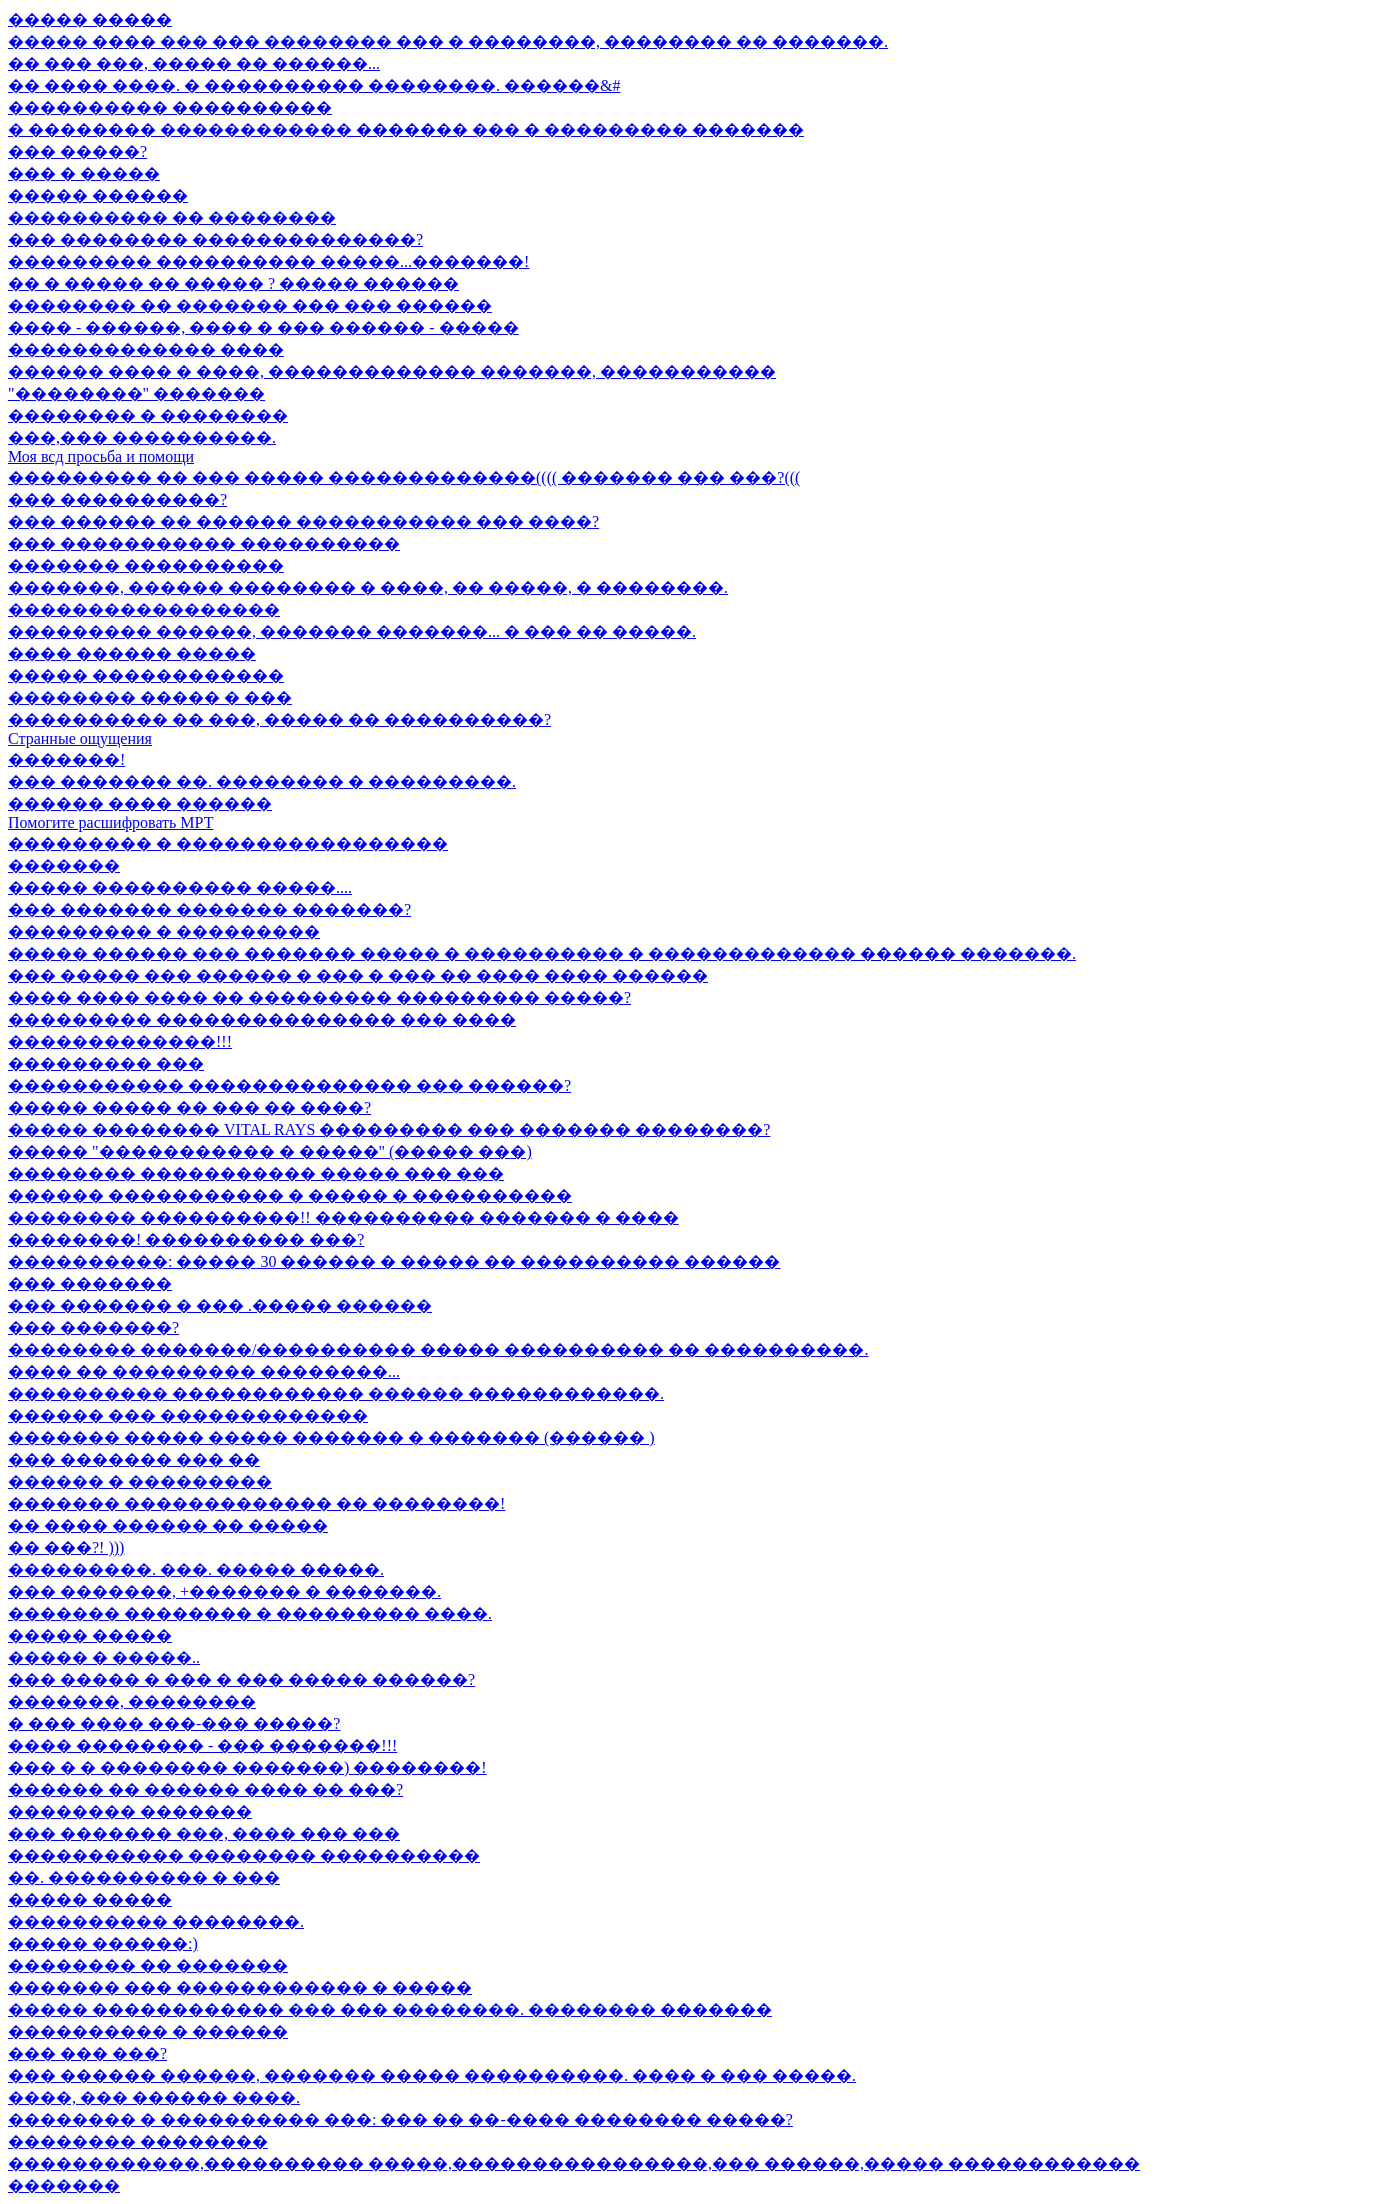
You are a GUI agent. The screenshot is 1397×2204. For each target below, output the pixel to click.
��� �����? (77, 151)
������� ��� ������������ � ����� (240, 1987)
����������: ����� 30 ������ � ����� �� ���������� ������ (394, 1261)
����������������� (144, 609)
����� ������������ (146, 675)
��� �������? (93, 1327)
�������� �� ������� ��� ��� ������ (250, 305)
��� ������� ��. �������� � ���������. (262, 781)
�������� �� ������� (148, 1965)
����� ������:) (103, 1943)
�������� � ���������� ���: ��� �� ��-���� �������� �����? (400, 2119)
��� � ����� (84, 173)
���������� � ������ (148, 2031)
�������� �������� (138, 2141)
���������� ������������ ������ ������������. (336, 1393)
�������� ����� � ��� (150, 697)
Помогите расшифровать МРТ (110, 822)
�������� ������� (130, 1811)
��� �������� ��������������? (215, 239)
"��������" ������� (136, 393)
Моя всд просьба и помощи (101, 456)
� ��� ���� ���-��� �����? (174, 1723)
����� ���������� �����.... (180, 887)
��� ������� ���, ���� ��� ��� (204, 1833)
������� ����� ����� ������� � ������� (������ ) (331, 1437)
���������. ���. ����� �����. (196, 1569)
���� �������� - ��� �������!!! (202, 1745)
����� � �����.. (104, 1657)
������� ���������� (146, 565)
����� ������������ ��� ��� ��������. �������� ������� (390, 2009)
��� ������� (90, 1283)
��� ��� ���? (87, 2053)
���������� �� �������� (172, 217)
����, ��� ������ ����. (154, 2097)
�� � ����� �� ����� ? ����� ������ (233, 283)
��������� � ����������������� (228, 843)
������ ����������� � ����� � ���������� (290, 1195)
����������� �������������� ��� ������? (289, 1085)
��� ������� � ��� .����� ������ (220, 1305)
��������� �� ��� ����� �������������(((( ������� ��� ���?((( (404, 477)
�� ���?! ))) (66, 1547)
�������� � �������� (148, 415)
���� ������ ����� (132, 653)
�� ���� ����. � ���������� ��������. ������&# (314, 85)
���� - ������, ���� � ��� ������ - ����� (263, 327)
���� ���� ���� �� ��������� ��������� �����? (319, 997)
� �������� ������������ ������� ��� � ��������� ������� (406, 129)
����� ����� (90, 19)
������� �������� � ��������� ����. (250, 1613)
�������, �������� (132, 1701)
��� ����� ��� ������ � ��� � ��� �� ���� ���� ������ (358, 975)
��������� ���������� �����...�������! (268, 261)
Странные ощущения (80, 738)
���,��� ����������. (142, 437)
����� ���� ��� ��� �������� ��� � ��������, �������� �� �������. (448, 41)
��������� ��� (106, 1063)
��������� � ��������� (164, 931)
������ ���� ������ (140, 803)
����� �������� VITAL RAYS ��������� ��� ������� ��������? (389, 1129)
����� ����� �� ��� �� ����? (189, 1107)
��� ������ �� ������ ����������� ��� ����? (303, 521)
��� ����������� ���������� (204, 543)
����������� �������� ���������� (244, 1855)
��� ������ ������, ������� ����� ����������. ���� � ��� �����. (432, 2075)
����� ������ (98, 195)
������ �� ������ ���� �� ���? (205, 1789)
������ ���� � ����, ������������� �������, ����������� (392, 371)
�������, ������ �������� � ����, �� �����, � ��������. (368, 587)
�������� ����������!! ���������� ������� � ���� (343, 1217)
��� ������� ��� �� (134, 1459)
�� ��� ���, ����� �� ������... (194, 63)
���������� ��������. (156, 1921)
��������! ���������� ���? (186, 1239)
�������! (66, 759)
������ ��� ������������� (188, 1415)
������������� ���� (146, 349)
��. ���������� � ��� (144, 1877)
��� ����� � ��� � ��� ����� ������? (241, 1679)
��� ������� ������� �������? (209, 909)
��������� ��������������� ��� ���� (262, 1019)
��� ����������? (117, 499)
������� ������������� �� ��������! (256, 1503)
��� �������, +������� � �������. (224, 1591)
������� (64, 865)
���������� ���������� (170, 107)
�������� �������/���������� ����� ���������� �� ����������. (438, 1349)
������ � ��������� (140, 1481)
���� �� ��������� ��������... (204, 1371)
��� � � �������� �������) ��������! (247, 1767)
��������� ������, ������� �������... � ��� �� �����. (352, 631)
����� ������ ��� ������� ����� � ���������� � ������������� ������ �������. (542, 953)
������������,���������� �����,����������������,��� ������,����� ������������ (574, 2163)
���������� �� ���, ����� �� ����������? (279, 719)
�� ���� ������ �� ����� (168, 1525)
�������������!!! (120, 1041)
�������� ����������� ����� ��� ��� (256, 1173)
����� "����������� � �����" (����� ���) (270, 1151)
